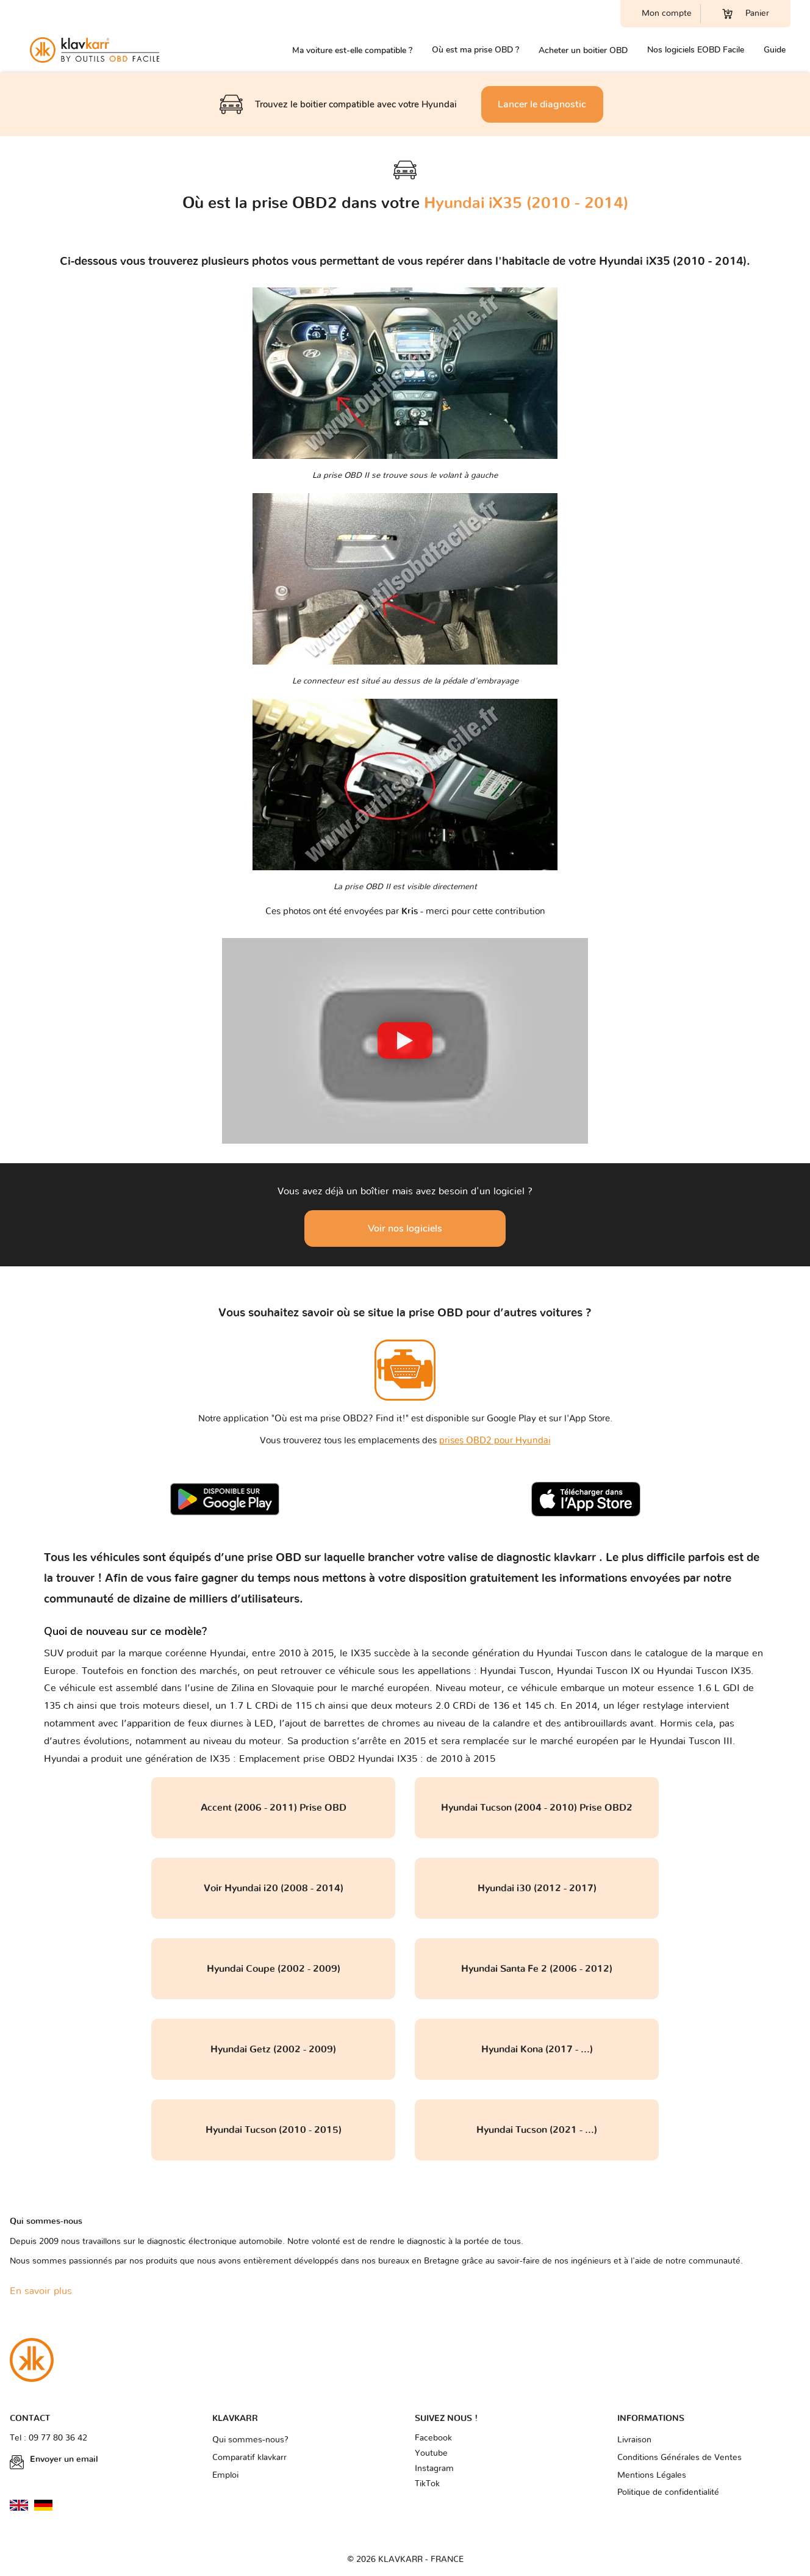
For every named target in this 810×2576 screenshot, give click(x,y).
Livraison (634, 2440)
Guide (775, 50)
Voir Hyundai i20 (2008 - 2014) (273, 1888)
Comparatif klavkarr (249, 2457)
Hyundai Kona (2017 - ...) (537, 2049)
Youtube (431, 2453)
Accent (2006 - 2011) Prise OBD (273, 1808)
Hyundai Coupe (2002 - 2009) (273, 1969)
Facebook (433, 2438)
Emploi (225, 2475)
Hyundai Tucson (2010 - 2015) (274, 2130)
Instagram (434, 2468)
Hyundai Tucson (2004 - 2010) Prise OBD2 (537, 1808)
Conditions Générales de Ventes (679, 2457)
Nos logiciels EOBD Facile (695, 50)
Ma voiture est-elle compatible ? (352, 50)
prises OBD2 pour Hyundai (495, 1440)
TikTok (427, 2484)
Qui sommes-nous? (250, 2440)
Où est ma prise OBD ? (475, 50)
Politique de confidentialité (668, 2492)
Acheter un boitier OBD (583, 50)
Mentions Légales (651, 2475)
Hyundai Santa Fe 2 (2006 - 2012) (536, 1969)
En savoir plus (41, 2291)
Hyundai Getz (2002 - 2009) (273, 2049)
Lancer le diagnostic (542, 104)
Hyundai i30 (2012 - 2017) (537, 1888)
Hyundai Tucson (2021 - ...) (536, 2130)
